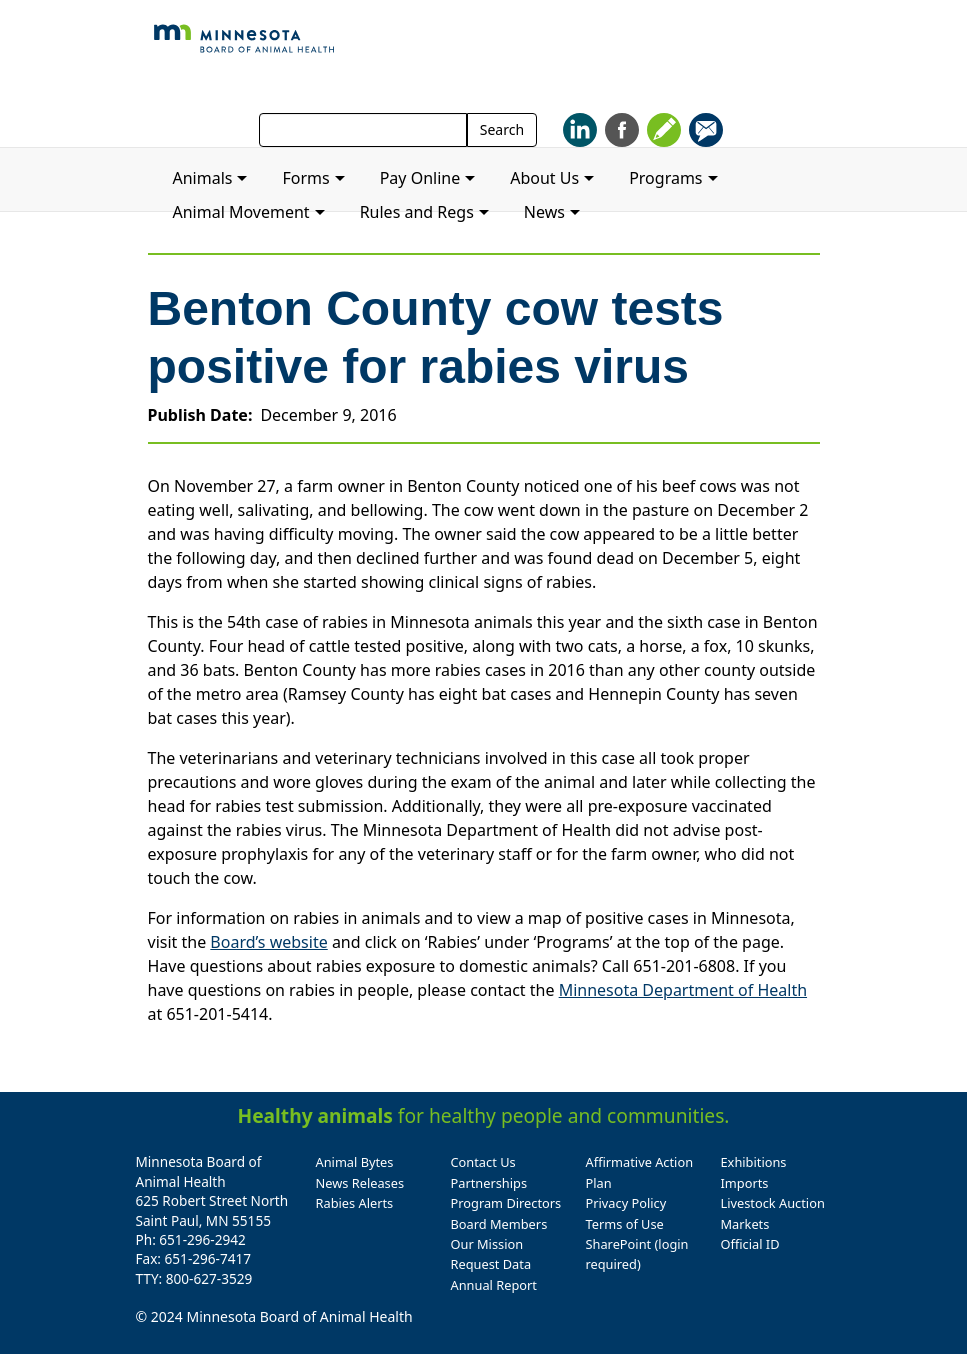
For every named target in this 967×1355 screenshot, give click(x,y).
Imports (745, 1183)
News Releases (360, 1183)
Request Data (491, 1264)
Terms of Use (625, 1224)
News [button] (544, 212)
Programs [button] (665, 178)
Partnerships (489, 1183)
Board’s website (268, 942)
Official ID (750, 1244)
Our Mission (487, 1244)
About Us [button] (544, 178)
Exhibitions (754, 1162)
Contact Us (483, 1162)
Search (502, 129)
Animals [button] (203, 178)
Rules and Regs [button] (417, 212)
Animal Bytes (355, 1162)
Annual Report (494, 1285)
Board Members (499, 1224)
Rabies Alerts (355, 1203)
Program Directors (506, 1203)
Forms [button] (305, 178)
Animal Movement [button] (241, 212)
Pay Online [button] (420, 178)
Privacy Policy (626, 1203)
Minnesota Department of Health (683, 990)
